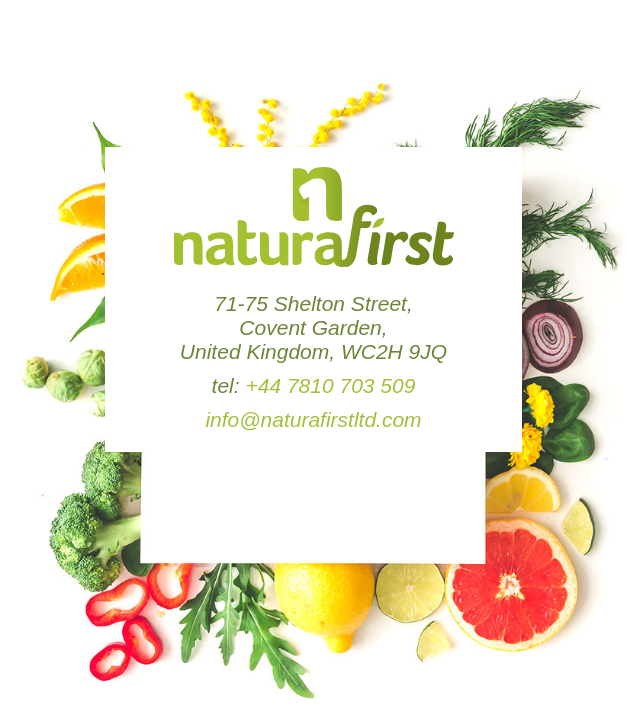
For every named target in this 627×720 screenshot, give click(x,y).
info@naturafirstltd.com (313, 419)
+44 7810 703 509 (330, 385)
